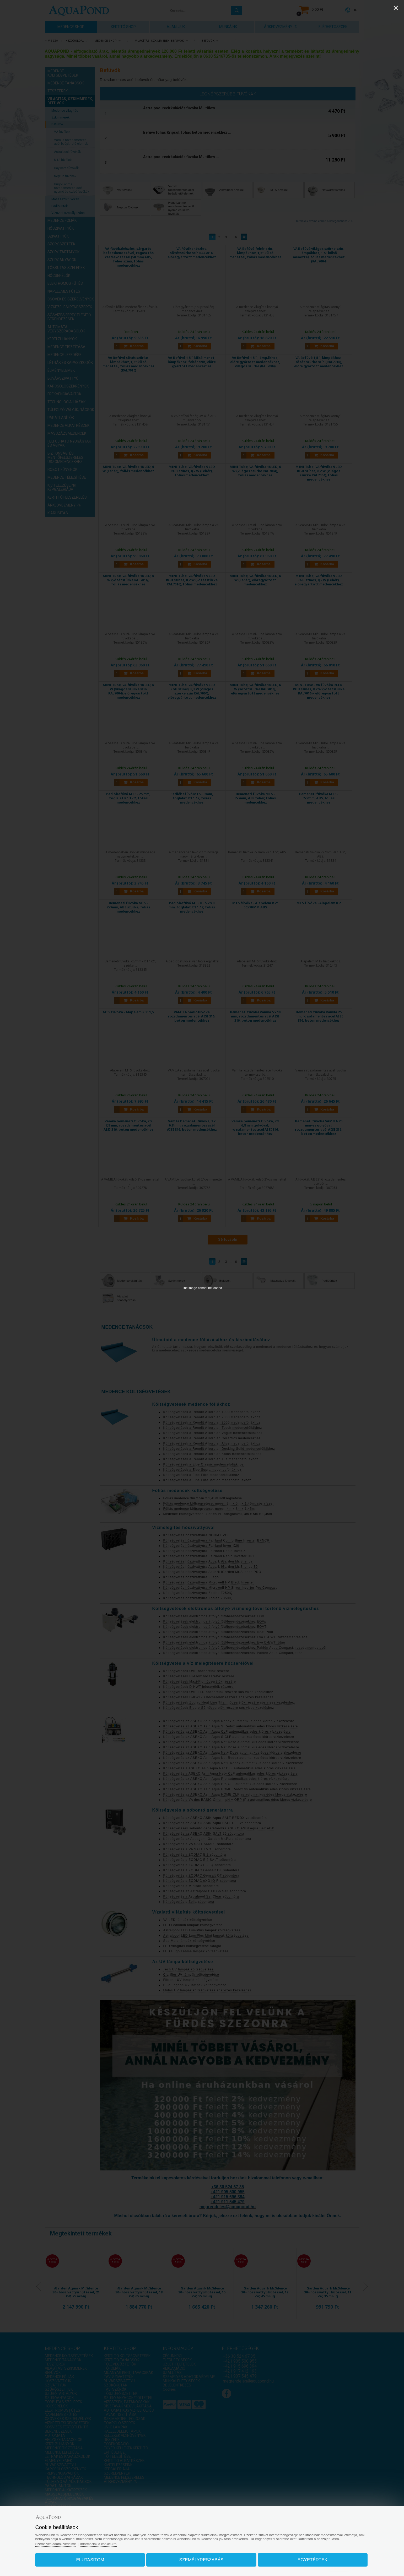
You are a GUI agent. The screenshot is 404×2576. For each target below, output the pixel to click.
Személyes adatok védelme (61, 2543)
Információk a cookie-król (106, 2543)
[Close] (395, 8)
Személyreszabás (201, 2558)
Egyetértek (309, 2558)
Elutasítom (94, 2558)
